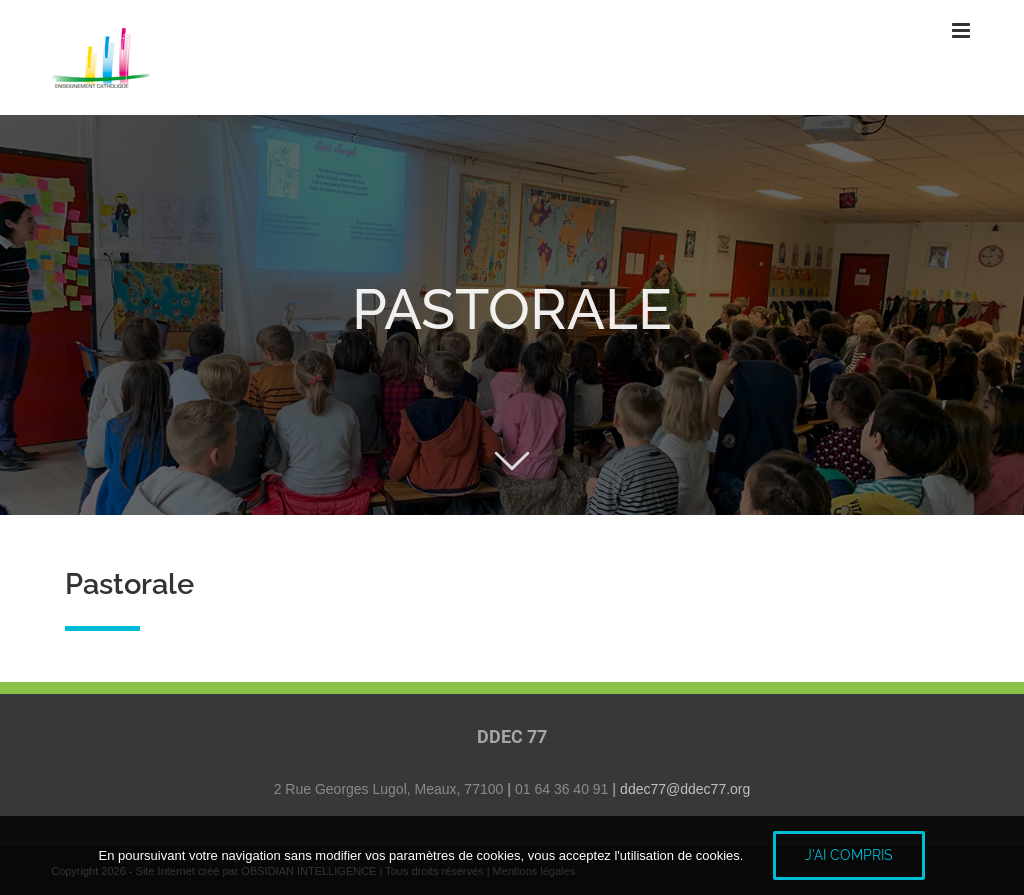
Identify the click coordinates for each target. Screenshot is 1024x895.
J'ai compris (849, 855)
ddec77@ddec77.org (685, 789)
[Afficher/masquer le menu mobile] (962, 30)
